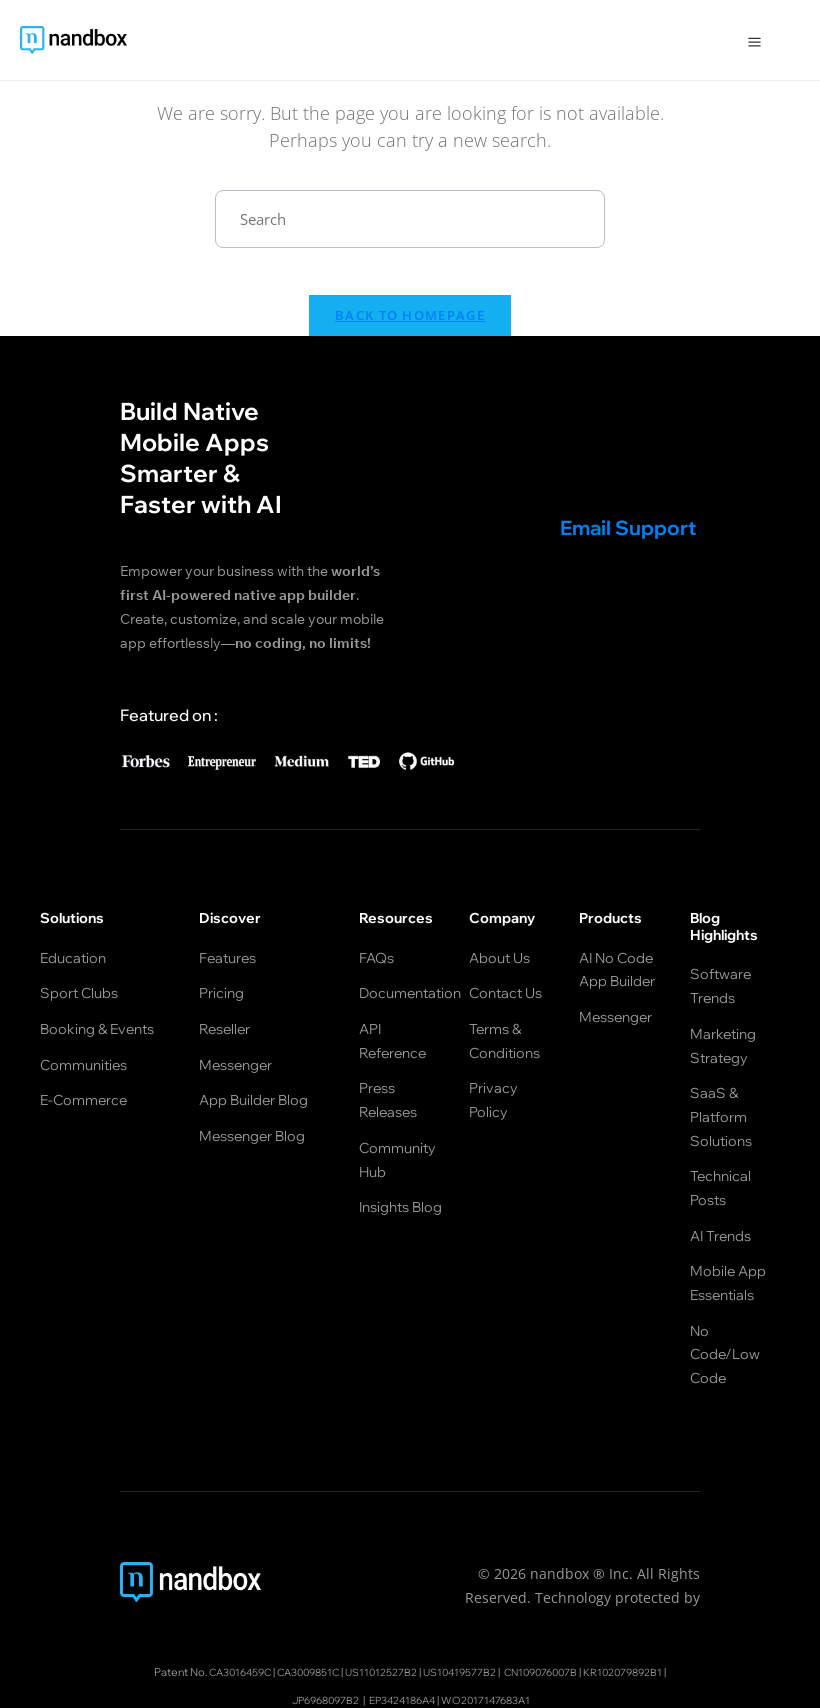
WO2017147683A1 (495, 1623)
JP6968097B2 (315, 1623)
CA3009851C (295, 1596)
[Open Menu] (754, 40)
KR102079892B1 (644, 1596)
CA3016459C (218, 1596)
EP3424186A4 (402, 1623)
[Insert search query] (410, 219)
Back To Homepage (410, 329)
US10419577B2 (462, 1596)
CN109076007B (552, 1596)
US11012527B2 (376, 1596)
